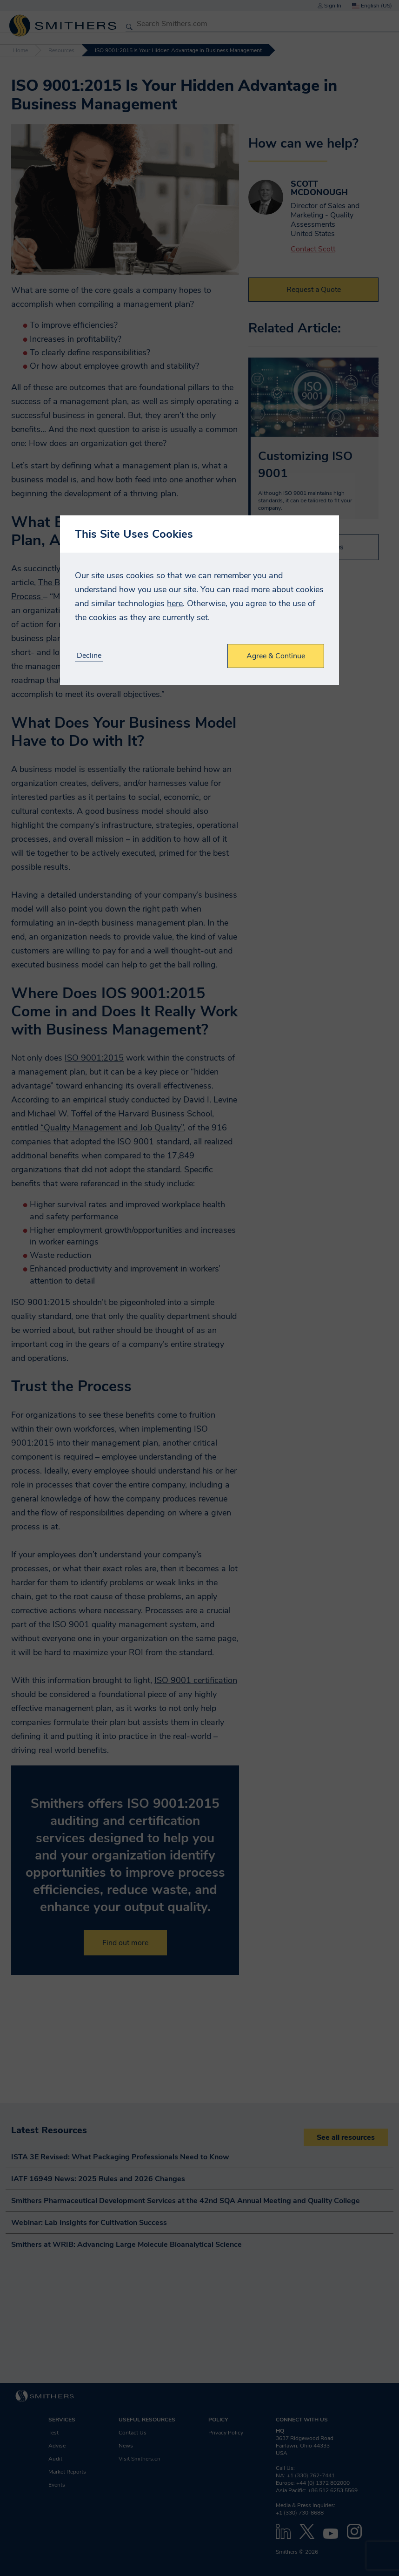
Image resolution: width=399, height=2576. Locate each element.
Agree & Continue (275, 656)
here (175, 603)
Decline (89, 656)
